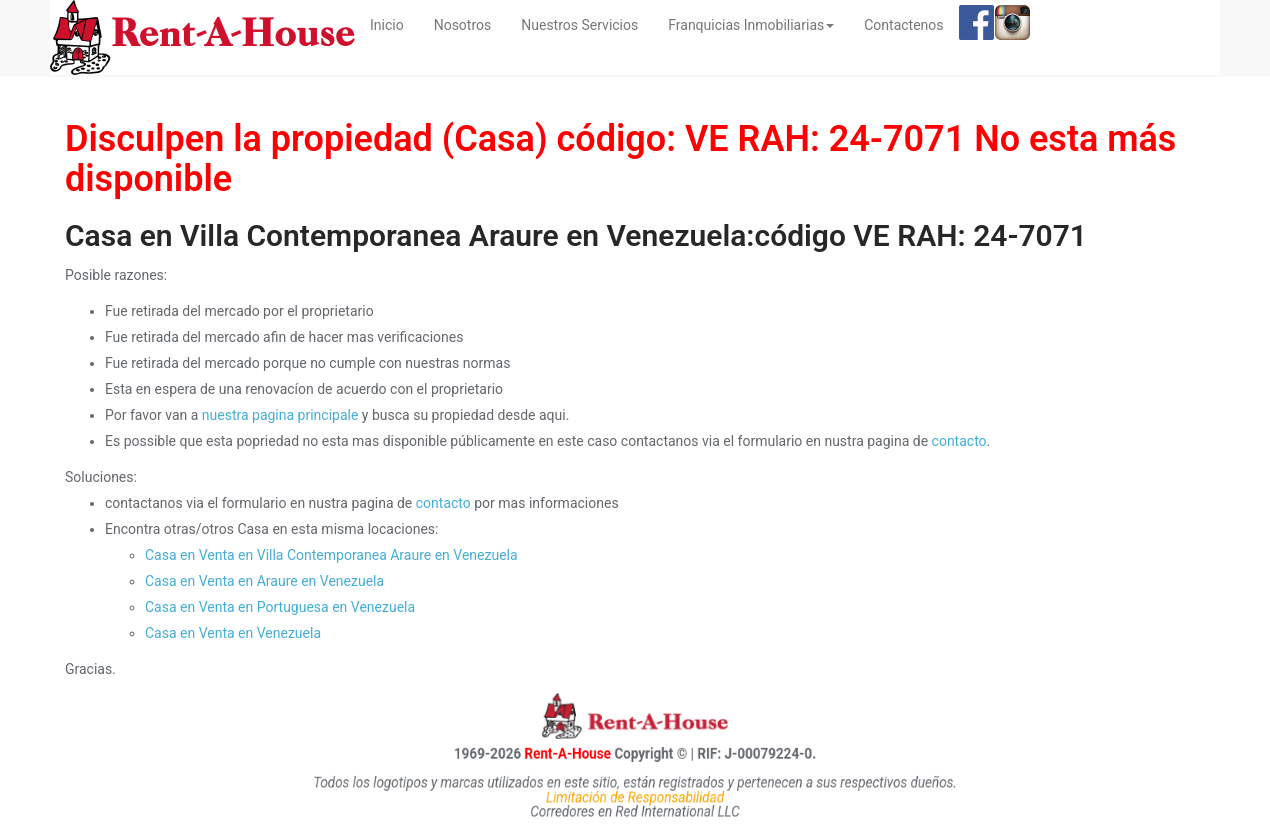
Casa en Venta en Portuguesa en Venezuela (280, 607)
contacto (959, 441)
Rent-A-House (547, 753)
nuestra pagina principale (280, 415)
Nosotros (463, 25)
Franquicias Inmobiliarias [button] (751, 25)
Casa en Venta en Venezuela (233, 633)
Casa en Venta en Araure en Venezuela (264, 581)
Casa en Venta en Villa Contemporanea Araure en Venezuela (331, 555)
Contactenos (903, 25)
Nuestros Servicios (579, 25)
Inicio (394, 23)
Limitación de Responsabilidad (634, 797)
